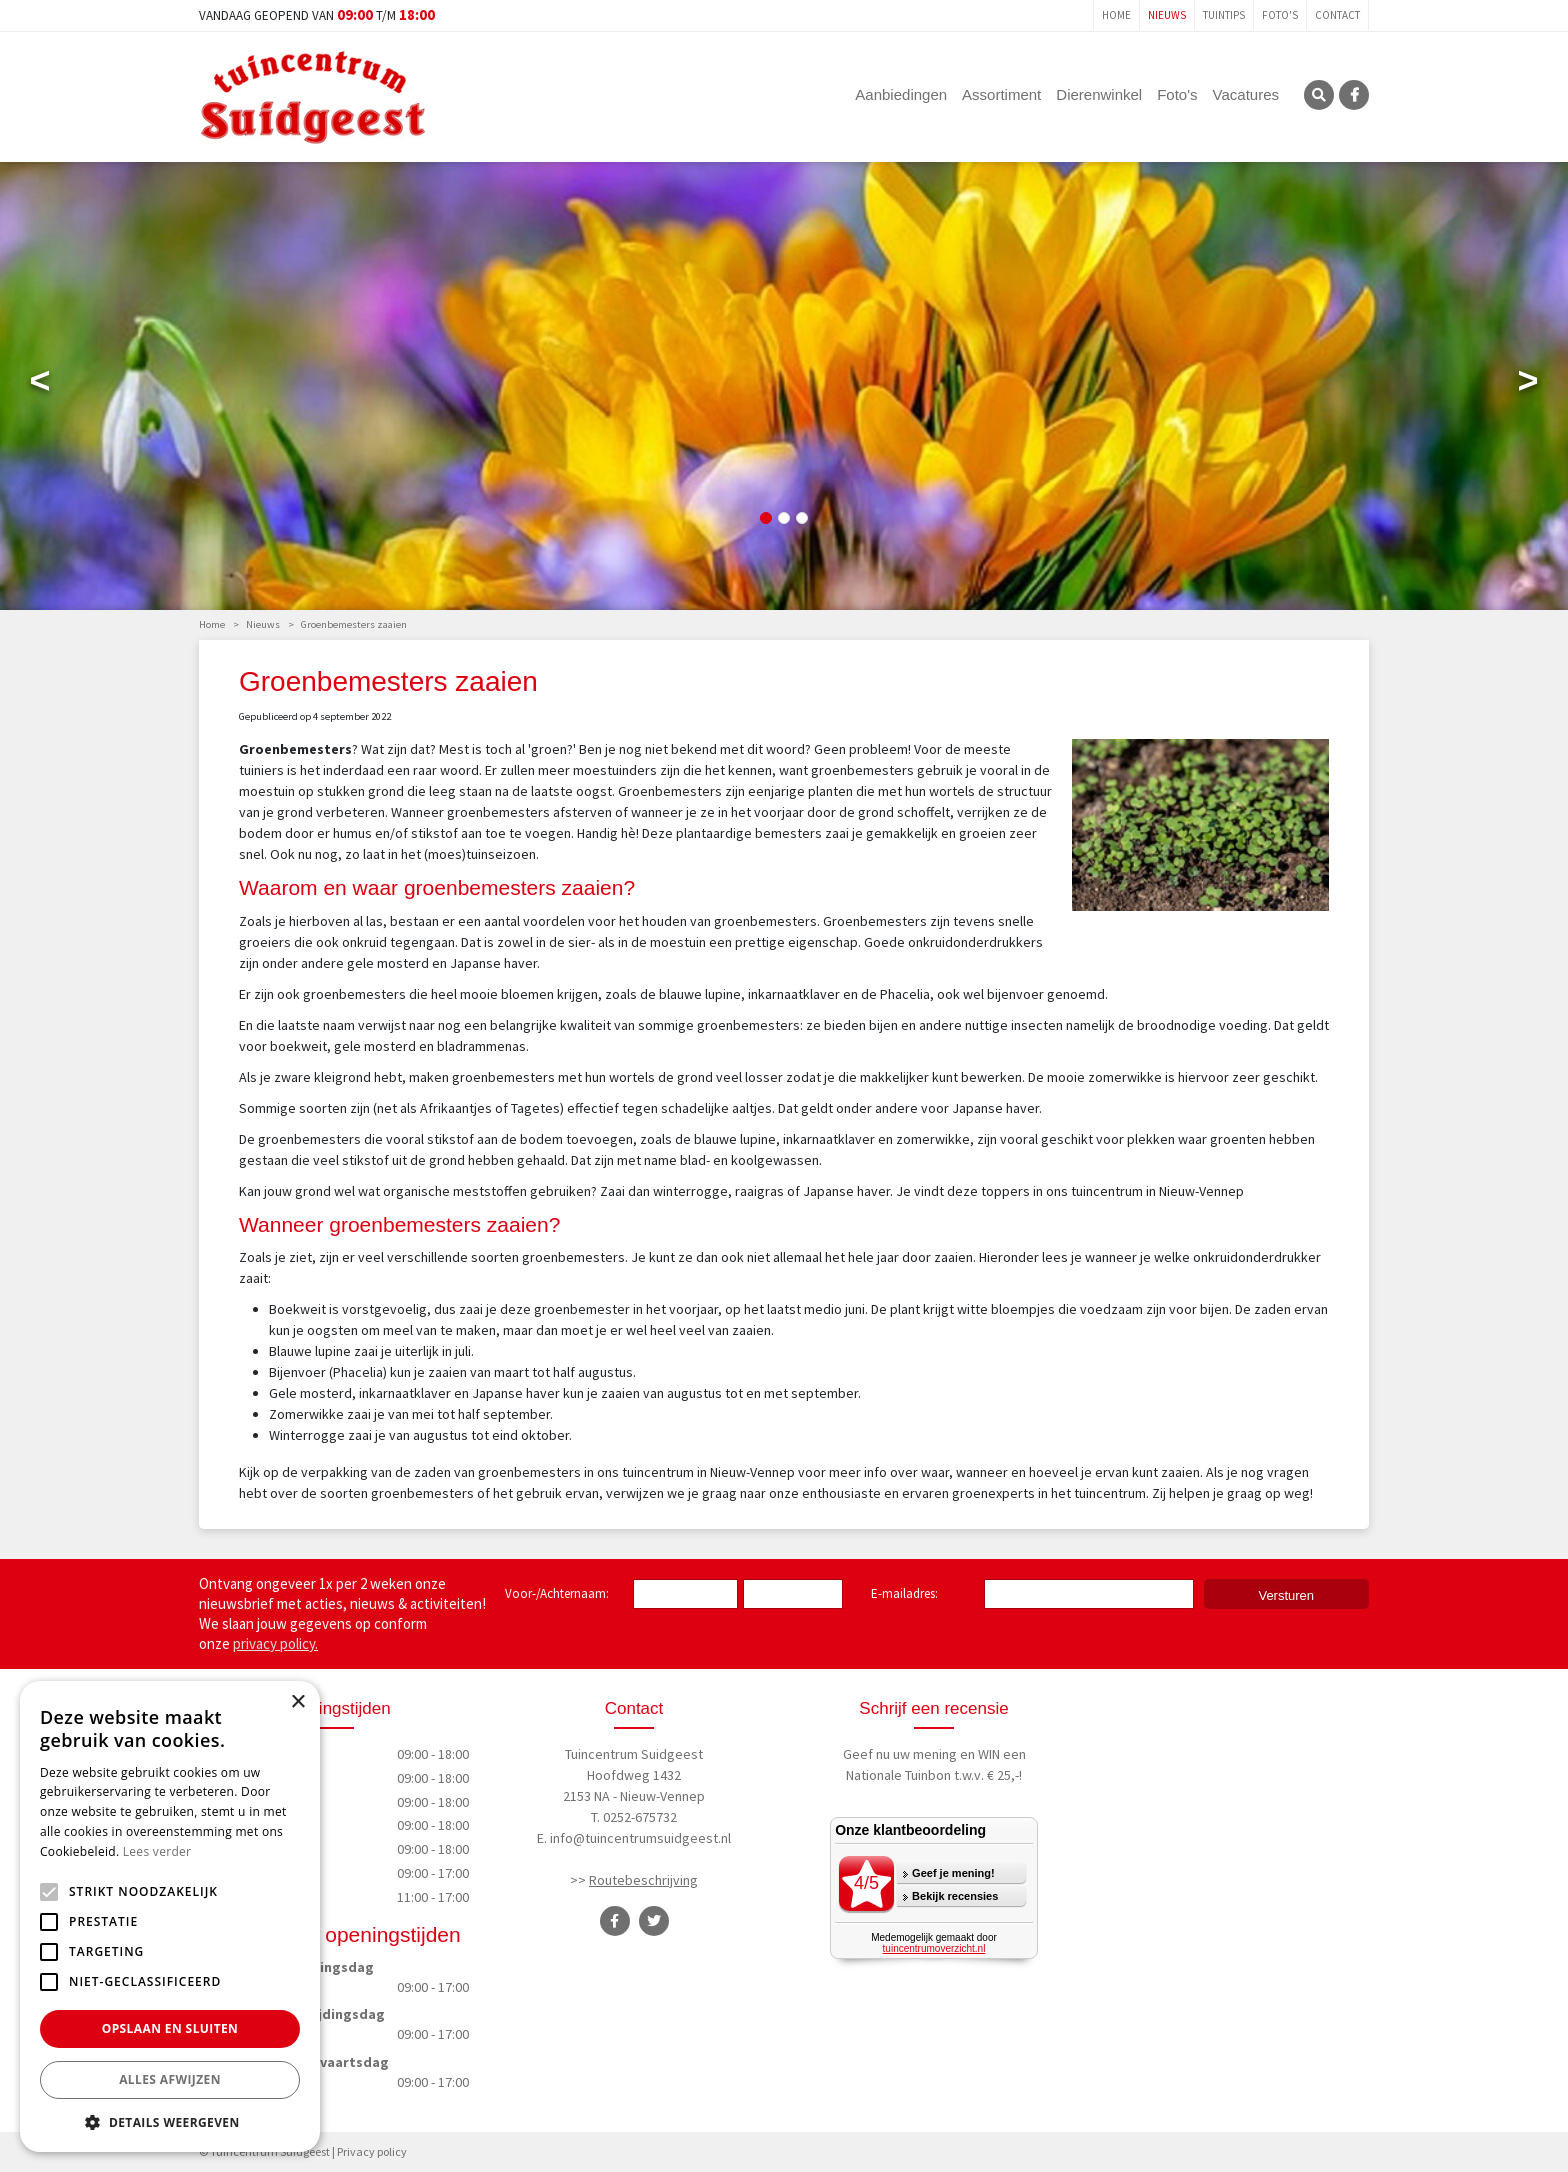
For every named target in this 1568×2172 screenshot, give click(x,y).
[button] (170, 2122)
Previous (40, 385)
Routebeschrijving (643, 1880)
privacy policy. (275, 1643)
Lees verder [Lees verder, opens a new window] (157, 1851)
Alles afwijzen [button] (170, 2079)
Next (1528, 385)
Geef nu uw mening (900, 1754)
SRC (1319, 95)
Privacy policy (372, 2151)
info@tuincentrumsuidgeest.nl (640, 1838)
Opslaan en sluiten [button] (170, 2028)
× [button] (297, 1702)
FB (1354, 95)
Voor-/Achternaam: (557, 1593)
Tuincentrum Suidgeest (634, 1754)
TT (654, 1921)
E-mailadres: (908, 1595)
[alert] (170, 1916)
